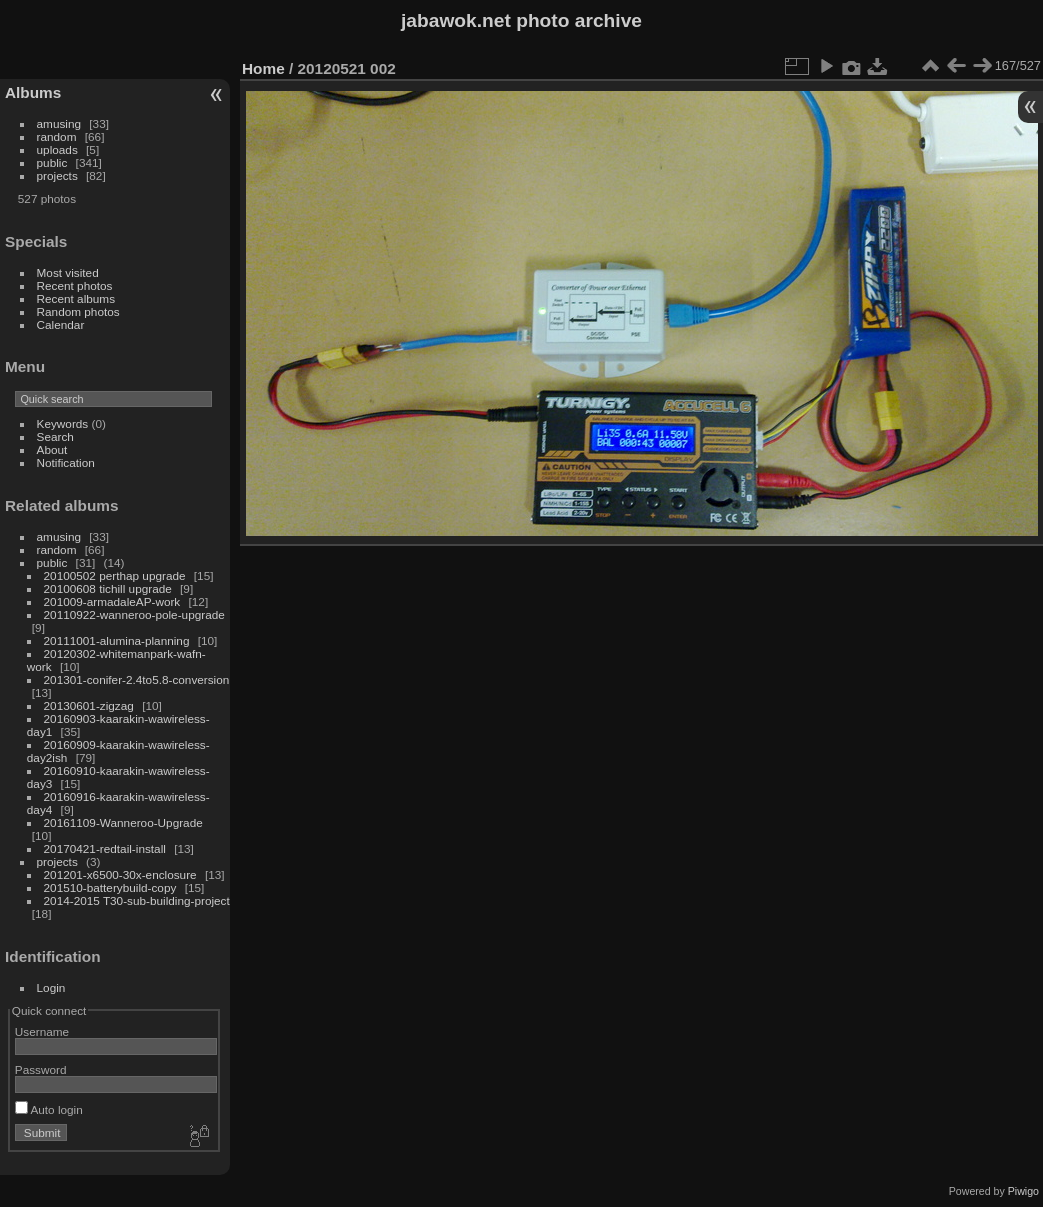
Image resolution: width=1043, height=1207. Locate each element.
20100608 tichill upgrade (108, 588)
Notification (66, 462)
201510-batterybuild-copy (110, 887)
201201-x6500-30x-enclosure (120, 874)
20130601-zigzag (89, 705)
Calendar (61, 324)
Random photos (78, 311)
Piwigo (1023, 1191)
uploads (57, 149)
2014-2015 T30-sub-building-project (137, 900)
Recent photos (75, 285)
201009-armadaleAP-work (112, 601)
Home (263, 68)
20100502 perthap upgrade (115, 575)
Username (42, 1031)
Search (55, 436)
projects (57, 175)
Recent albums (76, 298)
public (52, 162)
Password (41, 1069)
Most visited (68, 272)
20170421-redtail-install (105, 848)
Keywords (63, 423)
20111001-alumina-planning (117, 640)
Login (51, 987)
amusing (59, 123)
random (57, 136)
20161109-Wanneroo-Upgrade (123, 822)
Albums (33, 92)
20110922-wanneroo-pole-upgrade (134, 614)
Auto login (49, 1109)
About (52, 449)
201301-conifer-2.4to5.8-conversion (137, 679)
